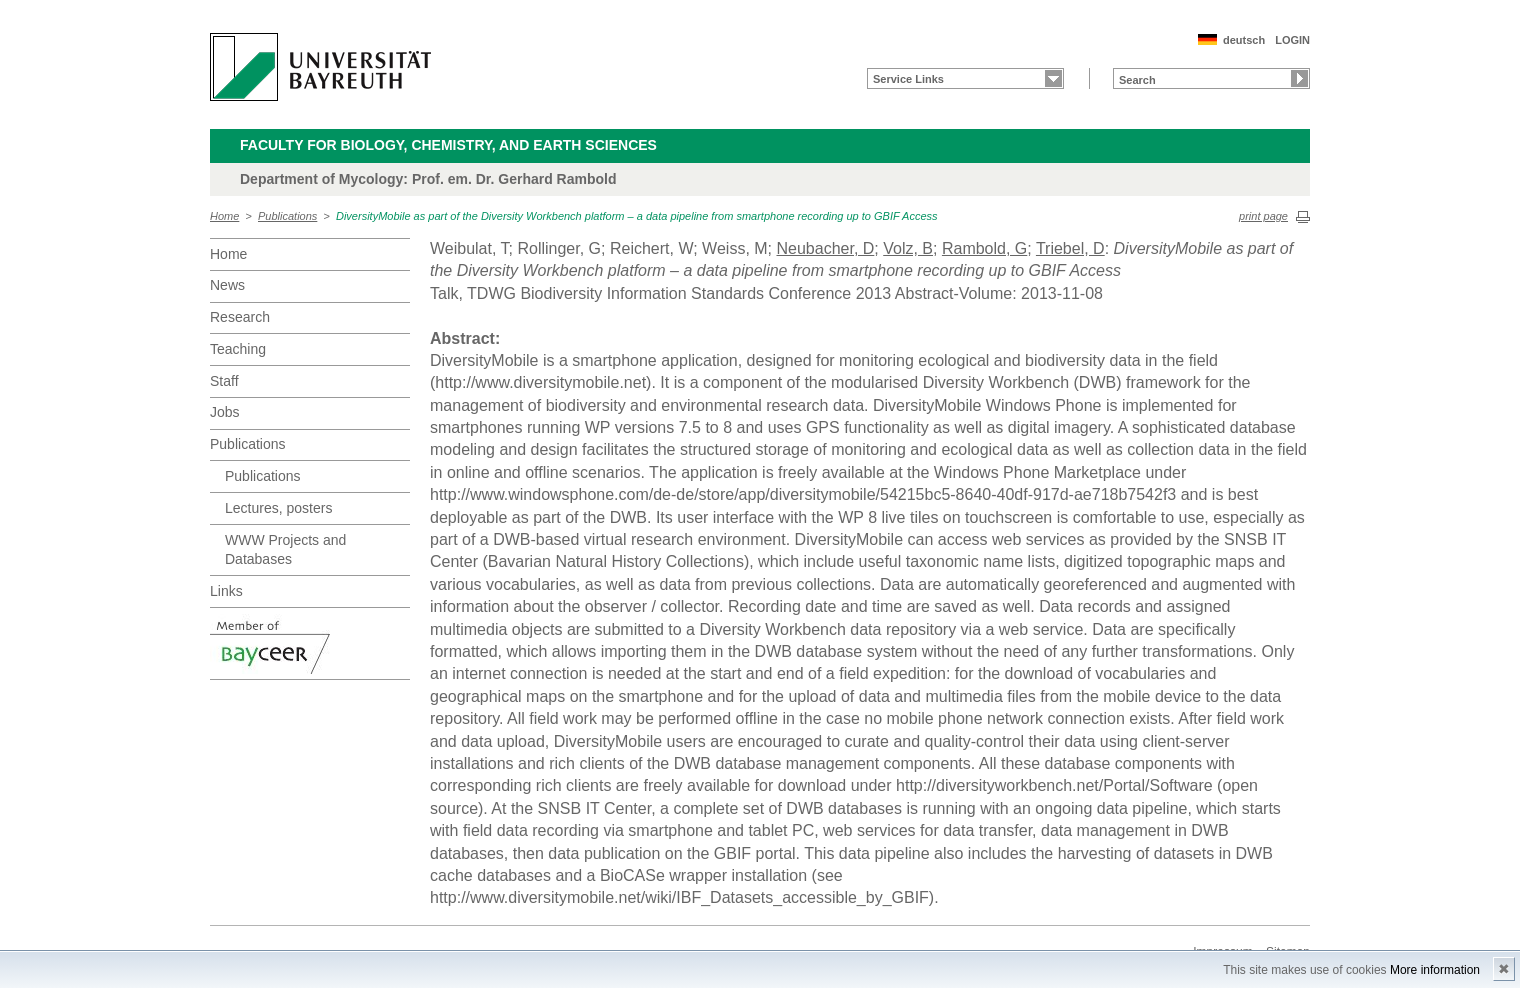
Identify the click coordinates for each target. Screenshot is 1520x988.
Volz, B (908, 248)
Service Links (908, 79)
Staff (224, 381)
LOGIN (1292, 40)
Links (226, 591)
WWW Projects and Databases (285, 550)
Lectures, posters (278, 508)
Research (240, 317)
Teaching (238, 349)
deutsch (1244, 40)
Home (224, 216)
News (227, 285)
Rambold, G (984, 248)
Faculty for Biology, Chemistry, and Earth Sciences (448, 145)
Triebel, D (1070, 248)
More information (1435, 970)
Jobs (225, 412)
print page (1263, 216)
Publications (287, 216)
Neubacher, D (825, 248)
